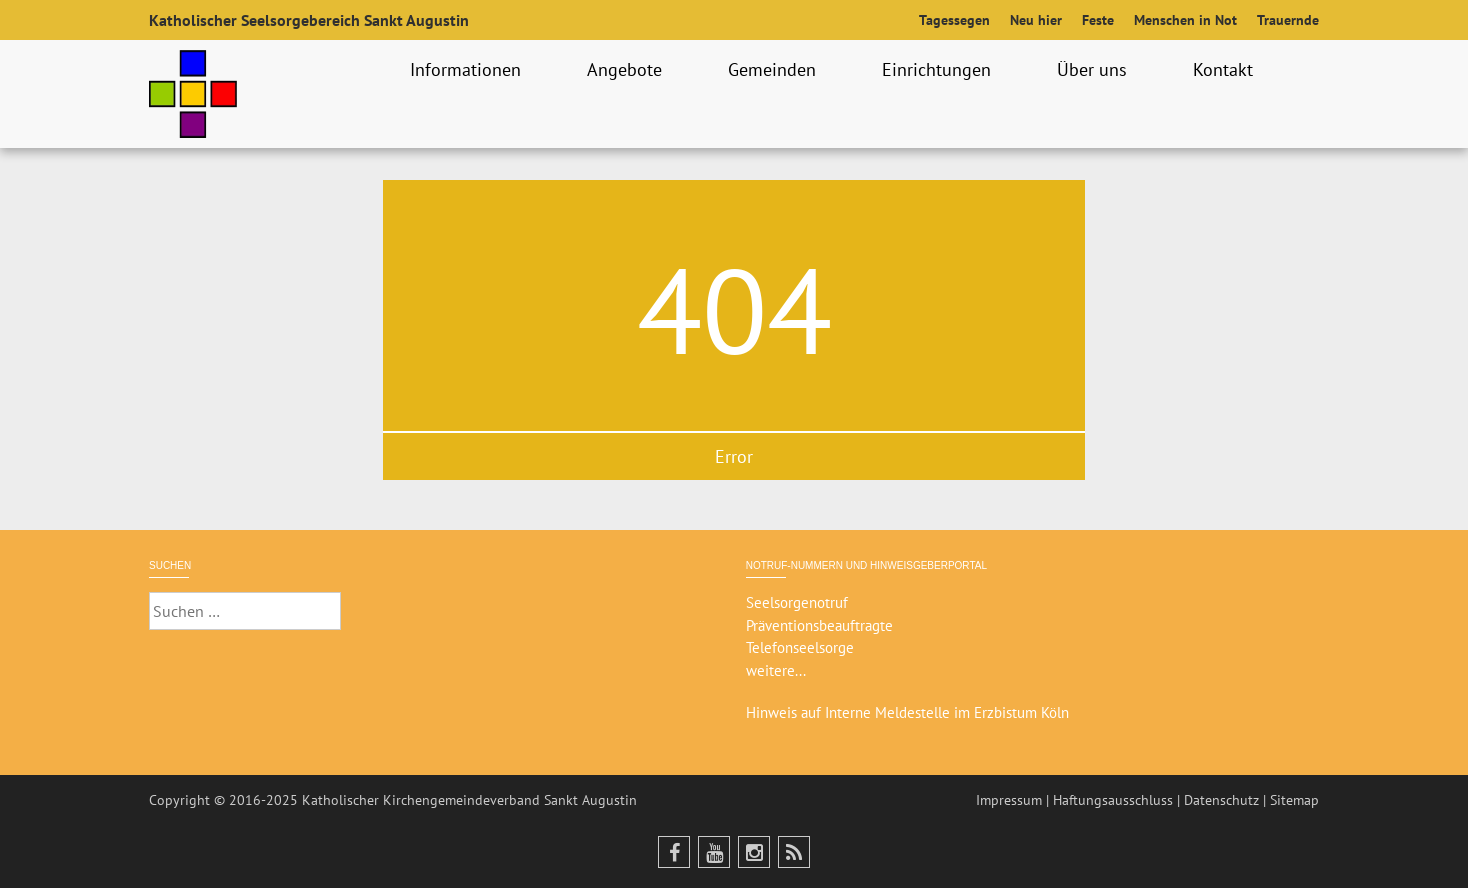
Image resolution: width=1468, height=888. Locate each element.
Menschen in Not (1185, 20)
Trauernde (1288, 20)
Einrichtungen (939, 69)
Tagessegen (954, 20)
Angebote (627, 69)
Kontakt (1226, 69)
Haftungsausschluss (1113, 800)
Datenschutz (1221, 800)
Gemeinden (775, 69)
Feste (1098, 20)
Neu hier (1036, 20)
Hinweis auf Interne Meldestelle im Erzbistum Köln (907, 712)
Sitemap (1294, 800)
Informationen (468, 69)
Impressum (1009, 800)
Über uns (1095, 69)
